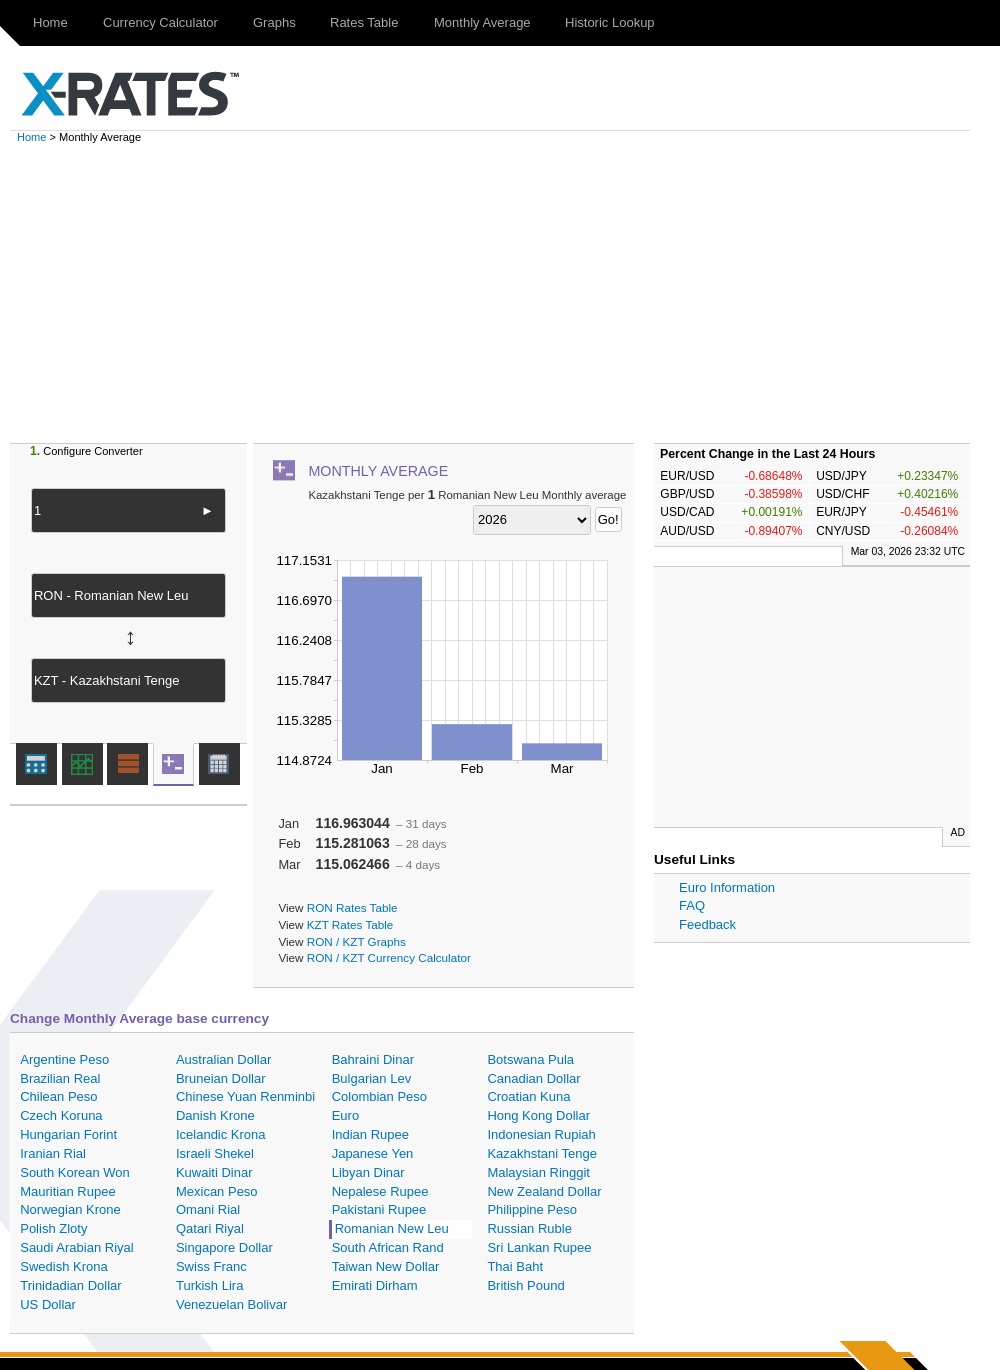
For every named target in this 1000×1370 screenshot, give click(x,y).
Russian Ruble (529, 1228)
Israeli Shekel (215, 1153)
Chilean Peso (58, 1096)
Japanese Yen (373, 1153)
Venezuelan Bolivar (231, 1304)
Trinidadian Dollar (70, 1285)
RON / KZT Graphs (356, 941)
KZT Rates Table (350, 924)
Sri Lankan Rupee (539, 1247)
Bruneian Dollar (221, 1078)
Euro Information (727, 887)
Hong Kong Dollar (538, 1115)
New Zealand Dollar (544, 1191)
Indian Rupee (370, 1134)
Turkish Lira (209, 1285)
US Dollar (48, 1304)
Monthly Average (482, 22)
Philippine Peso (532, 1209)
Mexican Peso (217, 1191)
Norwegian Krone (70, 1209)
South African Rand (388, 1247)
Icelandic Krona (221, 1134)
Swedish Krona (63, 1266)
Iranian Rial (53, 1153)
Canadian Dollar (533, 1078)
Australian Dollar (223, 1059)
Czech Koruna (61, 1115)
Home (50, 22)
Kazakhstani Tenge (542, 1153)
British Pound (525, 1285)
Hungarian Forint (68, 1134)
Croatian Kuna (528, 1096)
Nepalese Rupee (380, 1191)
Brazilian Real (60, 1078)
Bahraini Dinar (373, 1059)
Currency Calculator (160, 22)
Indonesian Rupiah (541, 1134)
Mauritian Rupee (67, 1191)
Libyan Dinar (368, 1172)
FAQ (692, 905)
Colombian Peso (379, 1096)
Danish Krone (215, 1115)
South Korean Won (75, 1172)
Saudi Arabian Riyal (76, 1247)
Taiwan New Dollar (386, 1266)
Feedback (707, 924)
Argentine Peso (64, 1059)
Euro (345, 1115)
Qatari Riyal (210, 1228)
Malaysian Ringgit (538, 1172)
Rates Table (364, 22)
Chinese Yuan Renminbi (245, 1096)
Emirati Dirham (375, 1285)
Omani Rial (208, 1209)
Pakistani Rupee (379, 1209)
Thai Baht (515, 1266)
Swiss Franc (211, 1266)
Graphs (274, 22)
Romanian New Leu (392, 1228)
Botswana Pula (530, 1059)
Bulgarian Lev (372, 1078)
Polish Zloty (53, 1228)
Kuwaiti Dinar (214, 1172)
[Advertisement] (510, 293)
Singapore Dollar (224, 1247)
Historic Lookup (610, 22)
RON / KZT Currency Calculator (389, 957)
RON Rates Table (352, 907)
